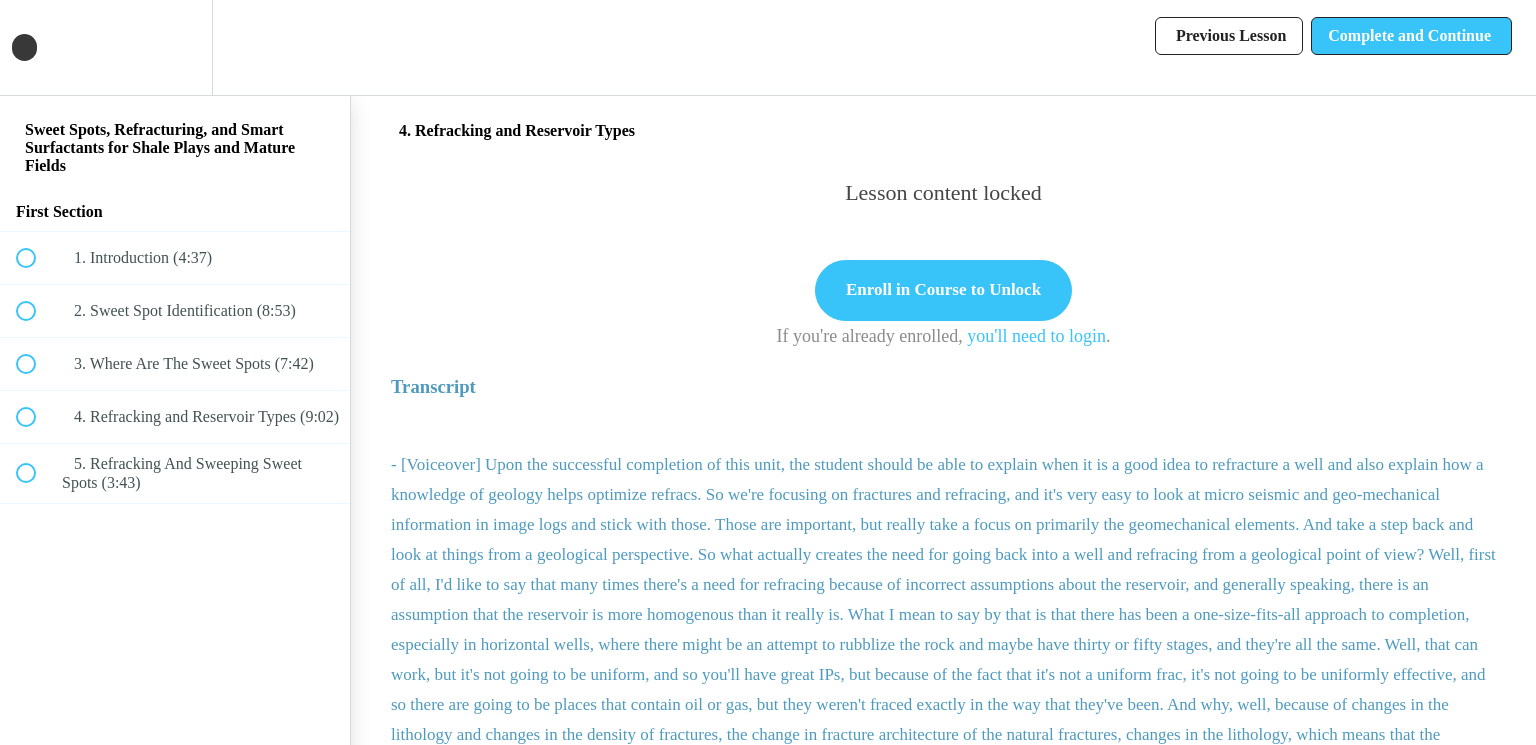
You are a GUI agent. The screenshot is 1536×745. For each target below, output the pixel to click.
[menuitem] (175, 47)
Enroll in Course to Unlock (943, 289)
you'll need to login (1036, 336)
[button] (37, 47)
